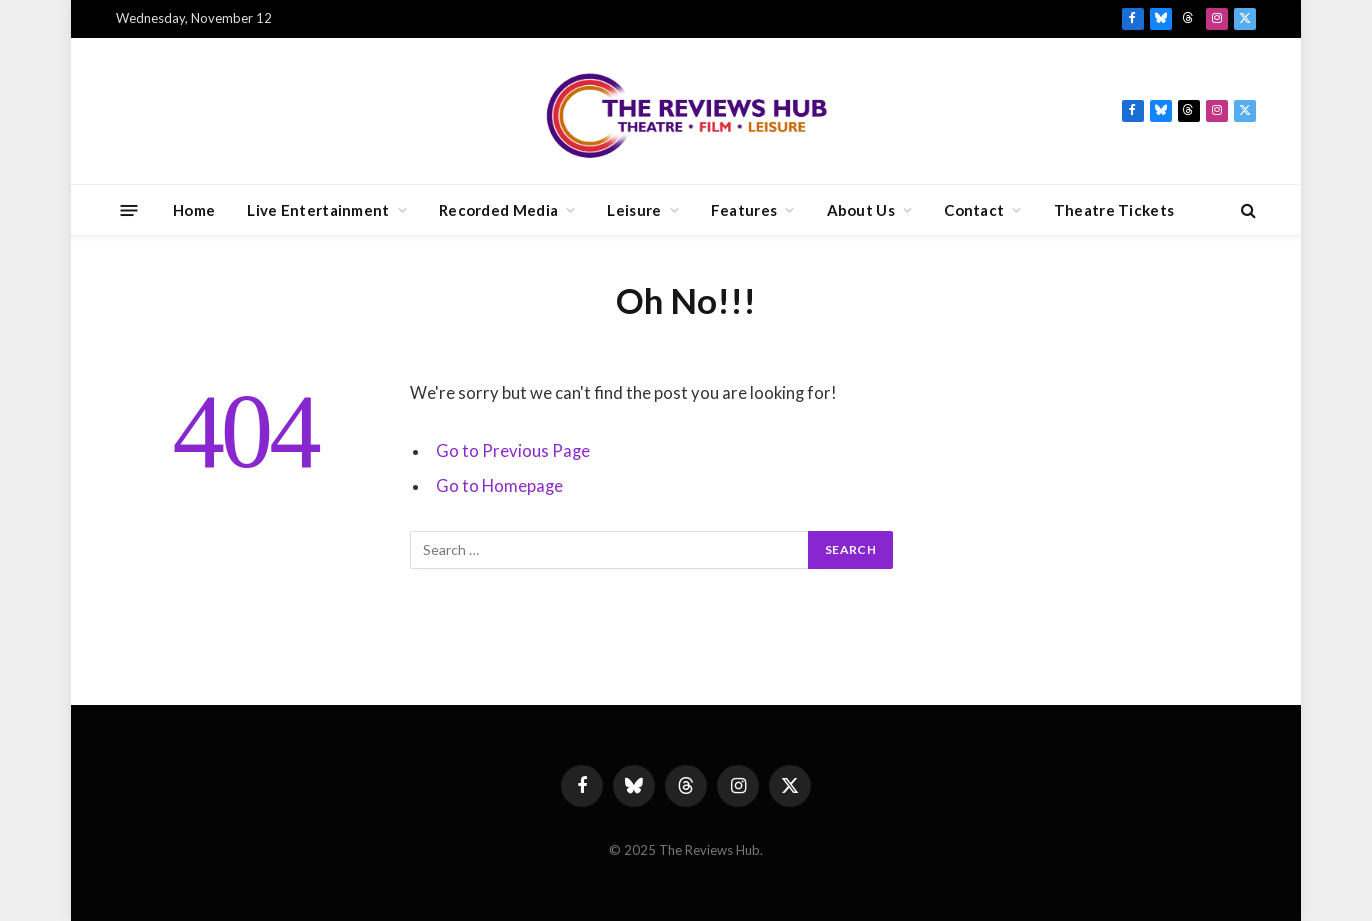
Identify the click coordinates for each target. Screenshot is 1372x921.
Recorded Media (498, 210)
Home (194, 210)
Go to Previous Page (513, 451)
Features (744, 210)
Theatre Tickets (1114, 210)
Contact (974, 210)
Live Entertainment (318, 210)
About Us (861, 210)
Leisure (634, 210)
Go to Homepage (499, 486)
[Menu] (129, 209)
